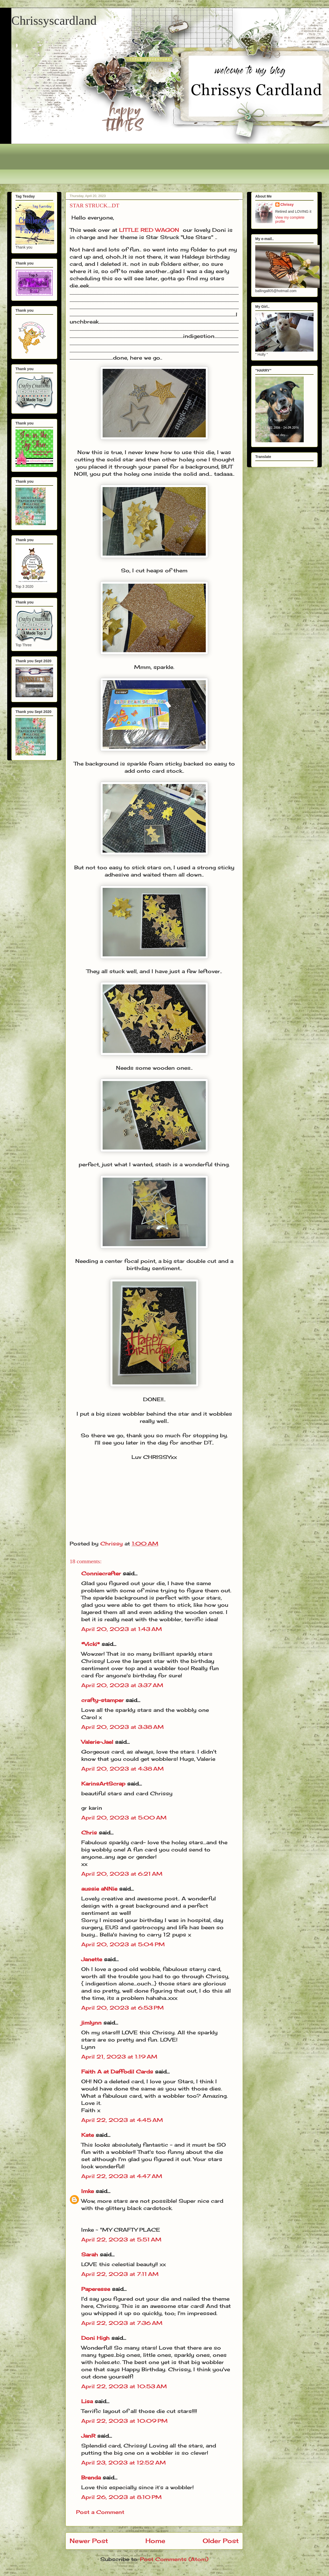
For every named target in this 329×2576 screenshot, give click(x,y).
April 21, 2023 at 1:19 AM (119, 2056)
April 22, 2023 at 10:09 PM (124, 2421)
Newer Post (89, 2541)
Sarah (89, 2254)
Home (155, 2541)
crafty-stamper (102, 1700)
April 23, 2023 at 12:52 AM (123, 2462)
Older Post (221, 2541)
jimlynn (91, 2022)
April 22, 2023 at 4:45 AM (122, 2120)
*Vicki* (90, 1644)
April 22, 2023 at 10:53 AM (124, 2386)
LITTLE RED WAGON (149, 230)
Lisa (87, 2401)
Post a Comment (100, 2512)
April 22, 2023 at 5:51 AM (121, 2239)
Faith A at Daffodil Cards (117, 2071)
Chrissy (287, 204)
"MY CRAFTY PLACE (130, 2229)
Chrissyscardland (54, 20)
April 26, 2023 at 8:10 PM (121, 2497)
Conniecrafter (101, 1573)
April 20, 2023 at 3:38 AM (122, 1727)
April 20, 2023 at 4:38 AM (122, 1768)
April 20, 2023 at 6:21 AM (121, 1874)
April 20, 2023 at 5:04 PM (123, 1944)
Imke (87, 2191)
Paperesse (95, 2289)
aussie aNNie (99, 1888)
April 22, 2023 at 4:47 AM (121, 2176)
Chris (89, 1832)
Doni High (95, 2338)
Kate (87, 2135)
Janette (91, 1959)
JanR (88, 2436)
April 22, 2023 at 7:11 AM (120, 2274)
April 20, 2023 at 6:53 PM (122, 2007)
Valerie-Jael (97, 1742)
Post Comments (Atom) (174, 2559)
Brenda (91, 2477)
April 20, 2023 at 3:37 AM (122, 1685)
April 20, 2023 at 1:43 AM (121, 1629)
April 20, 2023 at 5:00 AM (124, 1817)
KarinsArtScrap (103, 1783)
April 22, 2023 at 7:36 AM (121, 2323)
